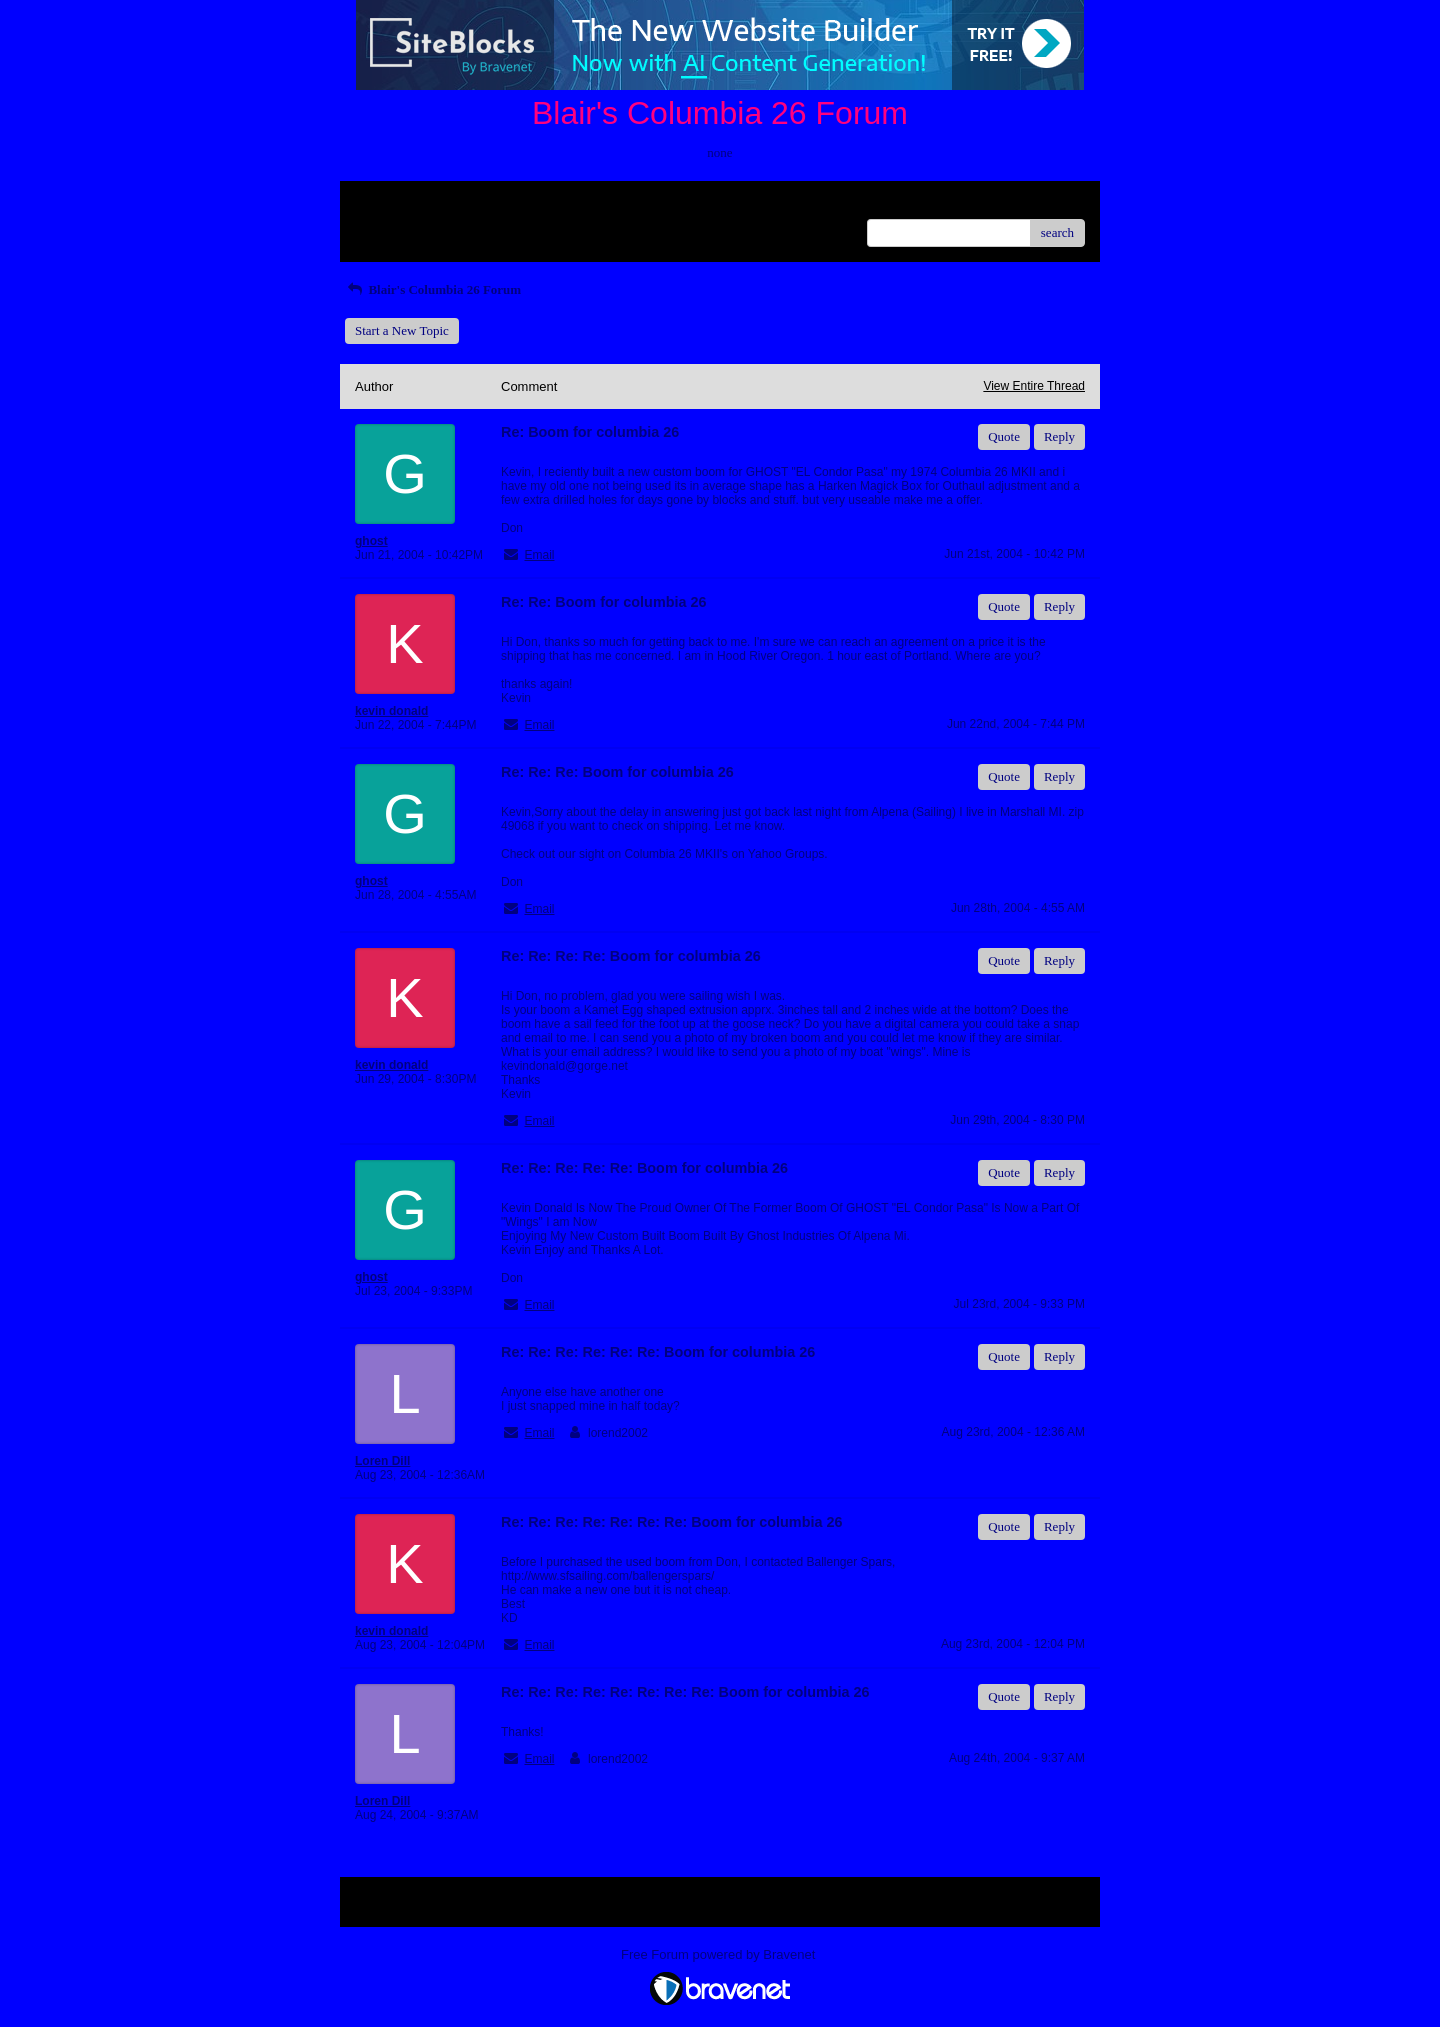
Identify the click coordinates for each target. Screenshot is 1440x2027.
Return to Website (401, 203)
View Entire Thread (1034, 386)
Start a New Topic (402, 330)
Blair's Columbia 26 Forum (433, 289)
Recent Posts (388, 226)
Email (539, 555)
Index (480, 203)
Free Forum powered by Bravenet (720, 1954)
